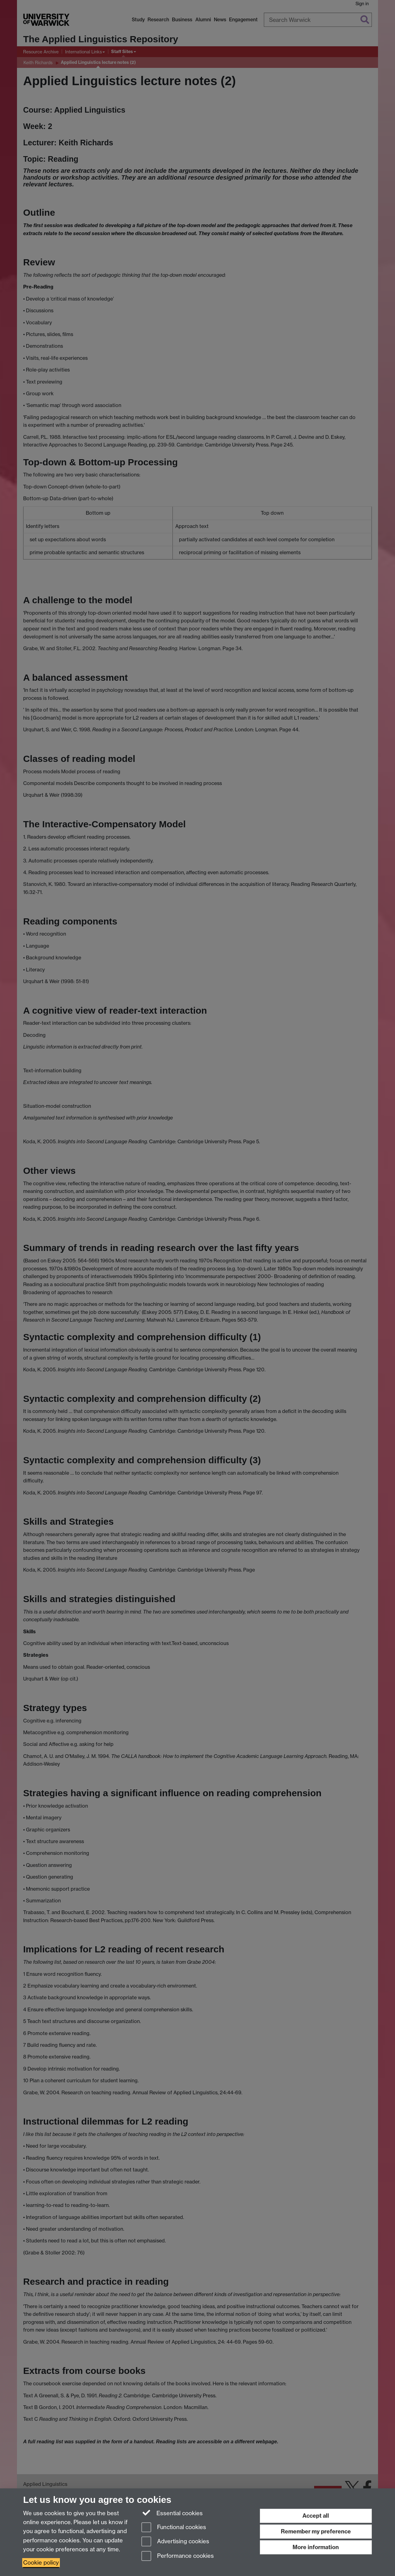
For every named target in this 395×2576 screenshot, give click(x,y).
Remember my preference (316, 2531)
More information (316, 2547)
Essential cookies (172, 2513)
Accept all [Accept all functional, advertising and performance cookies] (315, 2515)
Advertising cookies (175, 2542)
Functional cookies (173, 2527)
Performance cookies (177, 2556)
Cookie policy (41, 2562)
